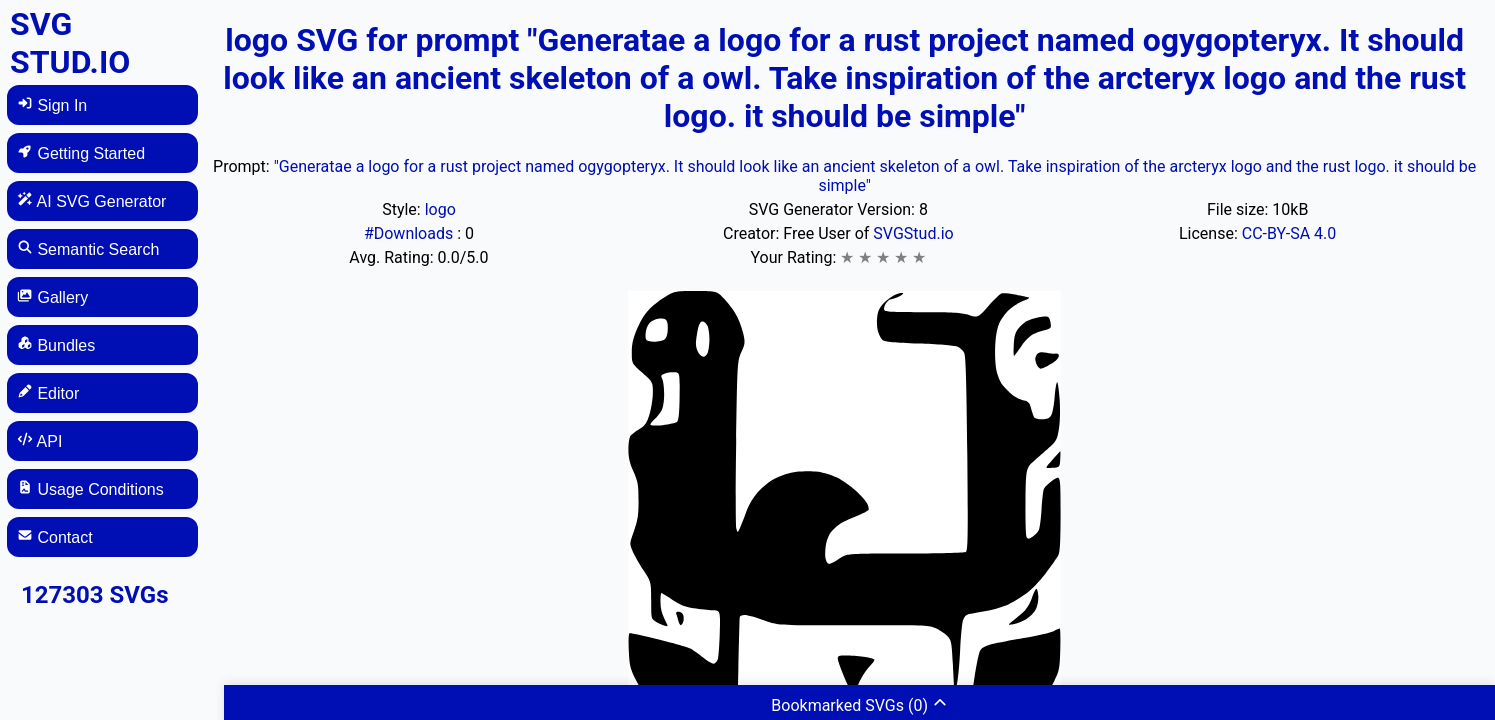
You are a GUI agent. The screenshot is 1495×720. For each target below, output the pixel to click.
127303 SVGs (95, 595)
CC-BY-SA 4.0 (1289, 233)
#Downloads (410, 233)
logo (440, 209)
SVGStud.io (913, 233)
